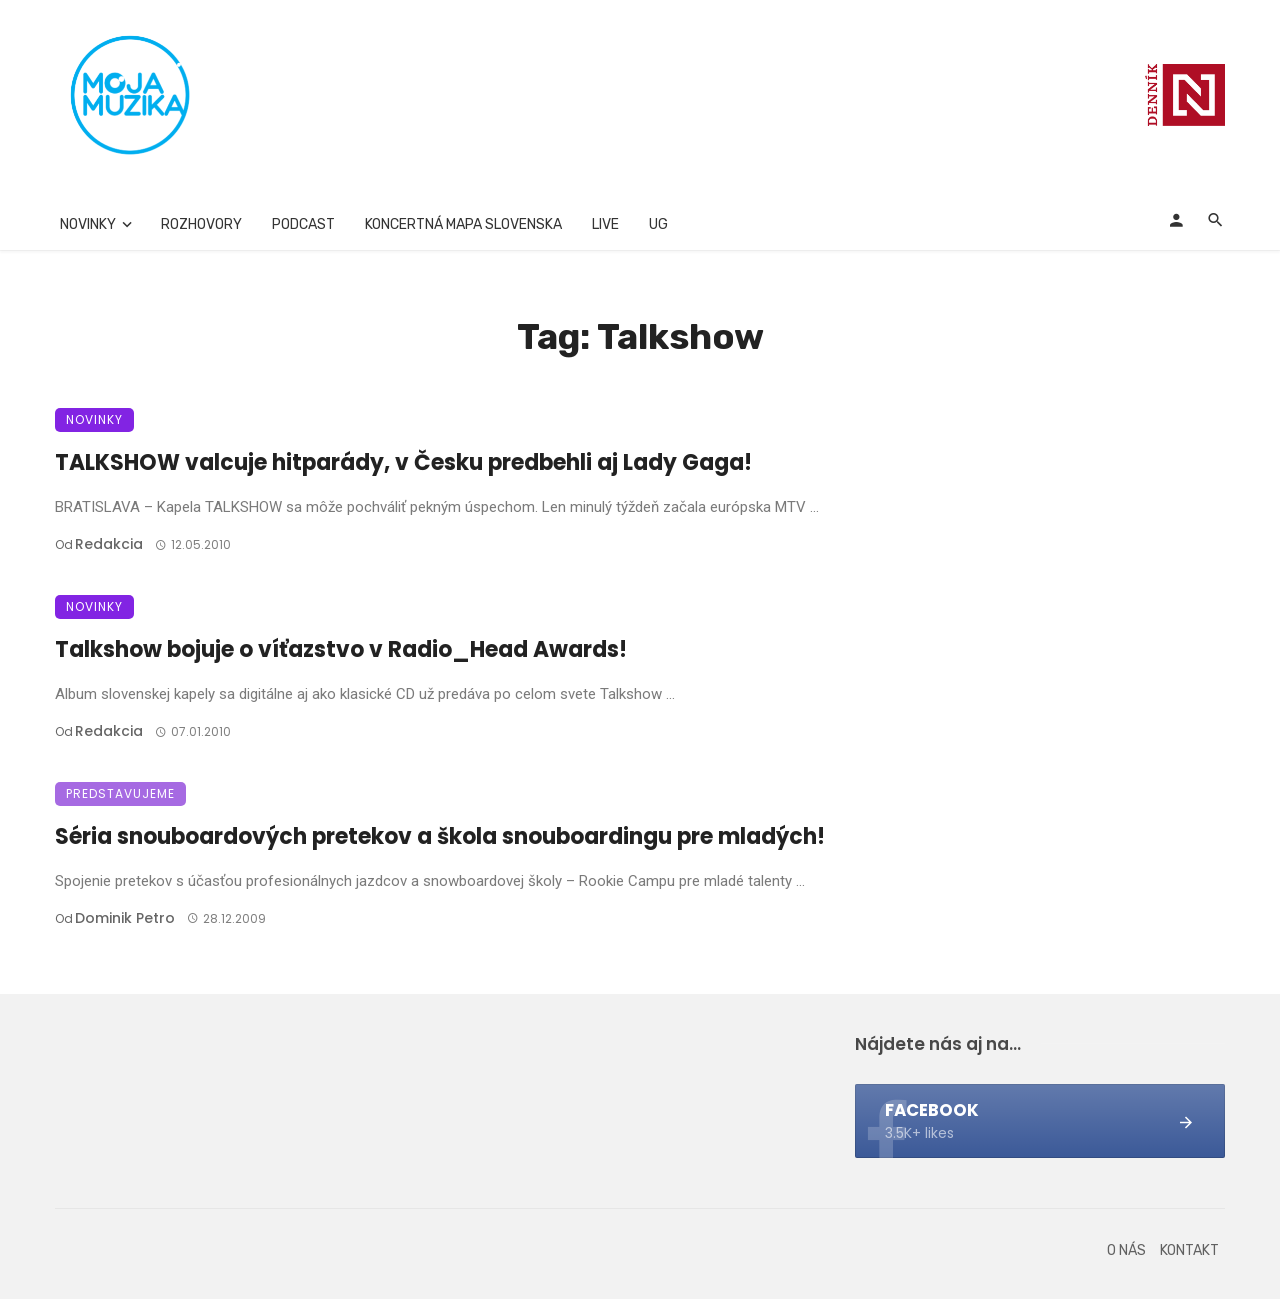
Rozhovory (201, 224)
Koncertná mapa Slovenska (463, 224)
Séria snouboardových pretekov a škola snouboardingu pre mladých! (440, 836)
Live (605, 224)
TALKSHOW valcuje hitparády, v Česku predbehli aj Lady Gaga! (403, 462)
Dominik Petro (125, 918)
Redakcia (109, 544)
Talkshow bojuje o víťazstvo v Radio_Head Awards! (341, 649)
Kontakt (1189, 1250)
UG (658, 224)
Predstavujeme (120, 793)
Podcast (303, 224)
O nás (1126, 1250)
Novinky (88, 224)
